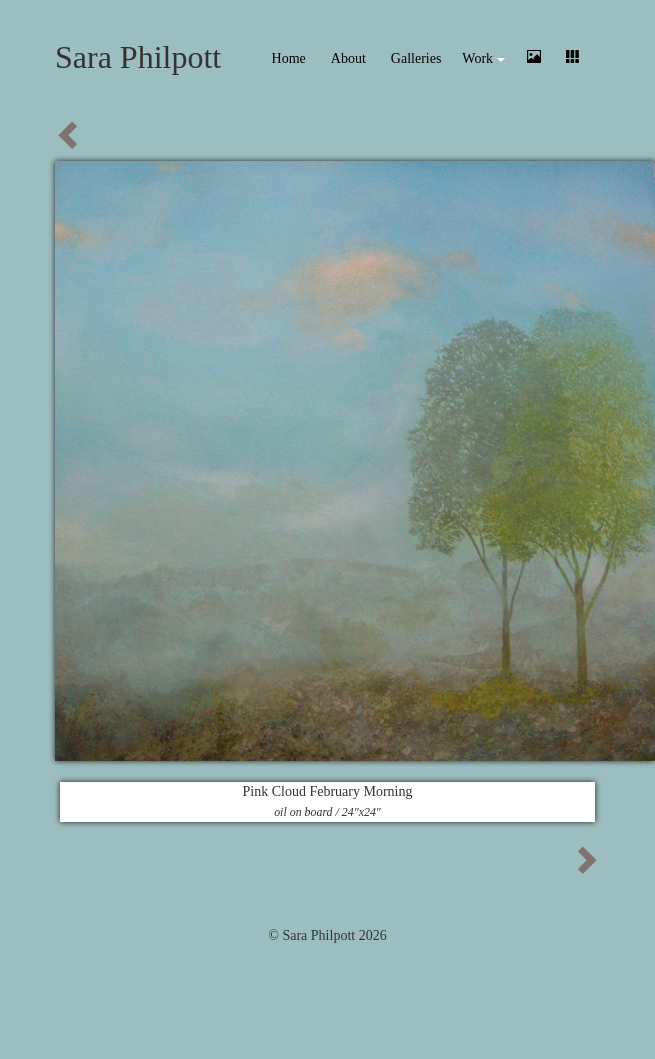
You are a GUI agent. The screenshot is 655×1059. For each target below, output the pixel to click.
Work (483, 58)
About (348, 58)
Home (289, 58)
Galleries (416, 58)
